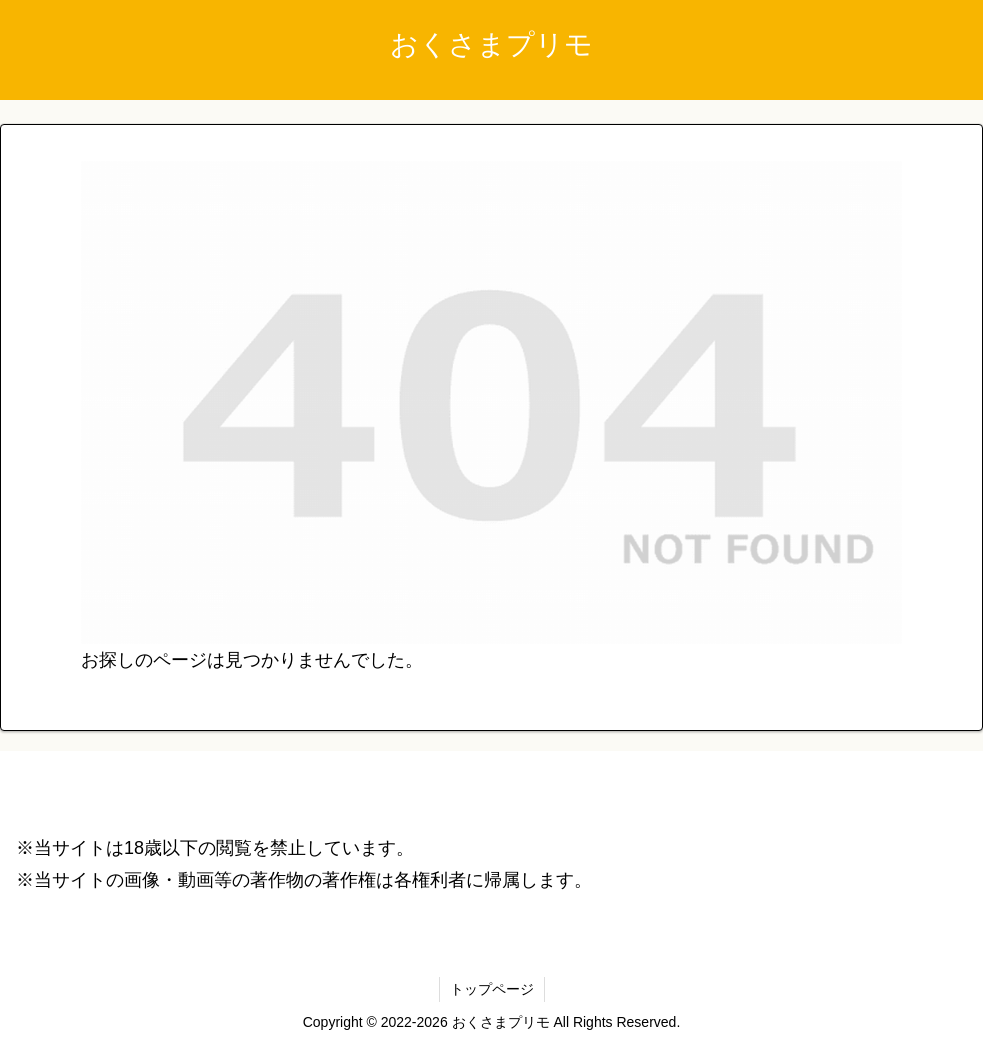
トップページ (492, 989)
